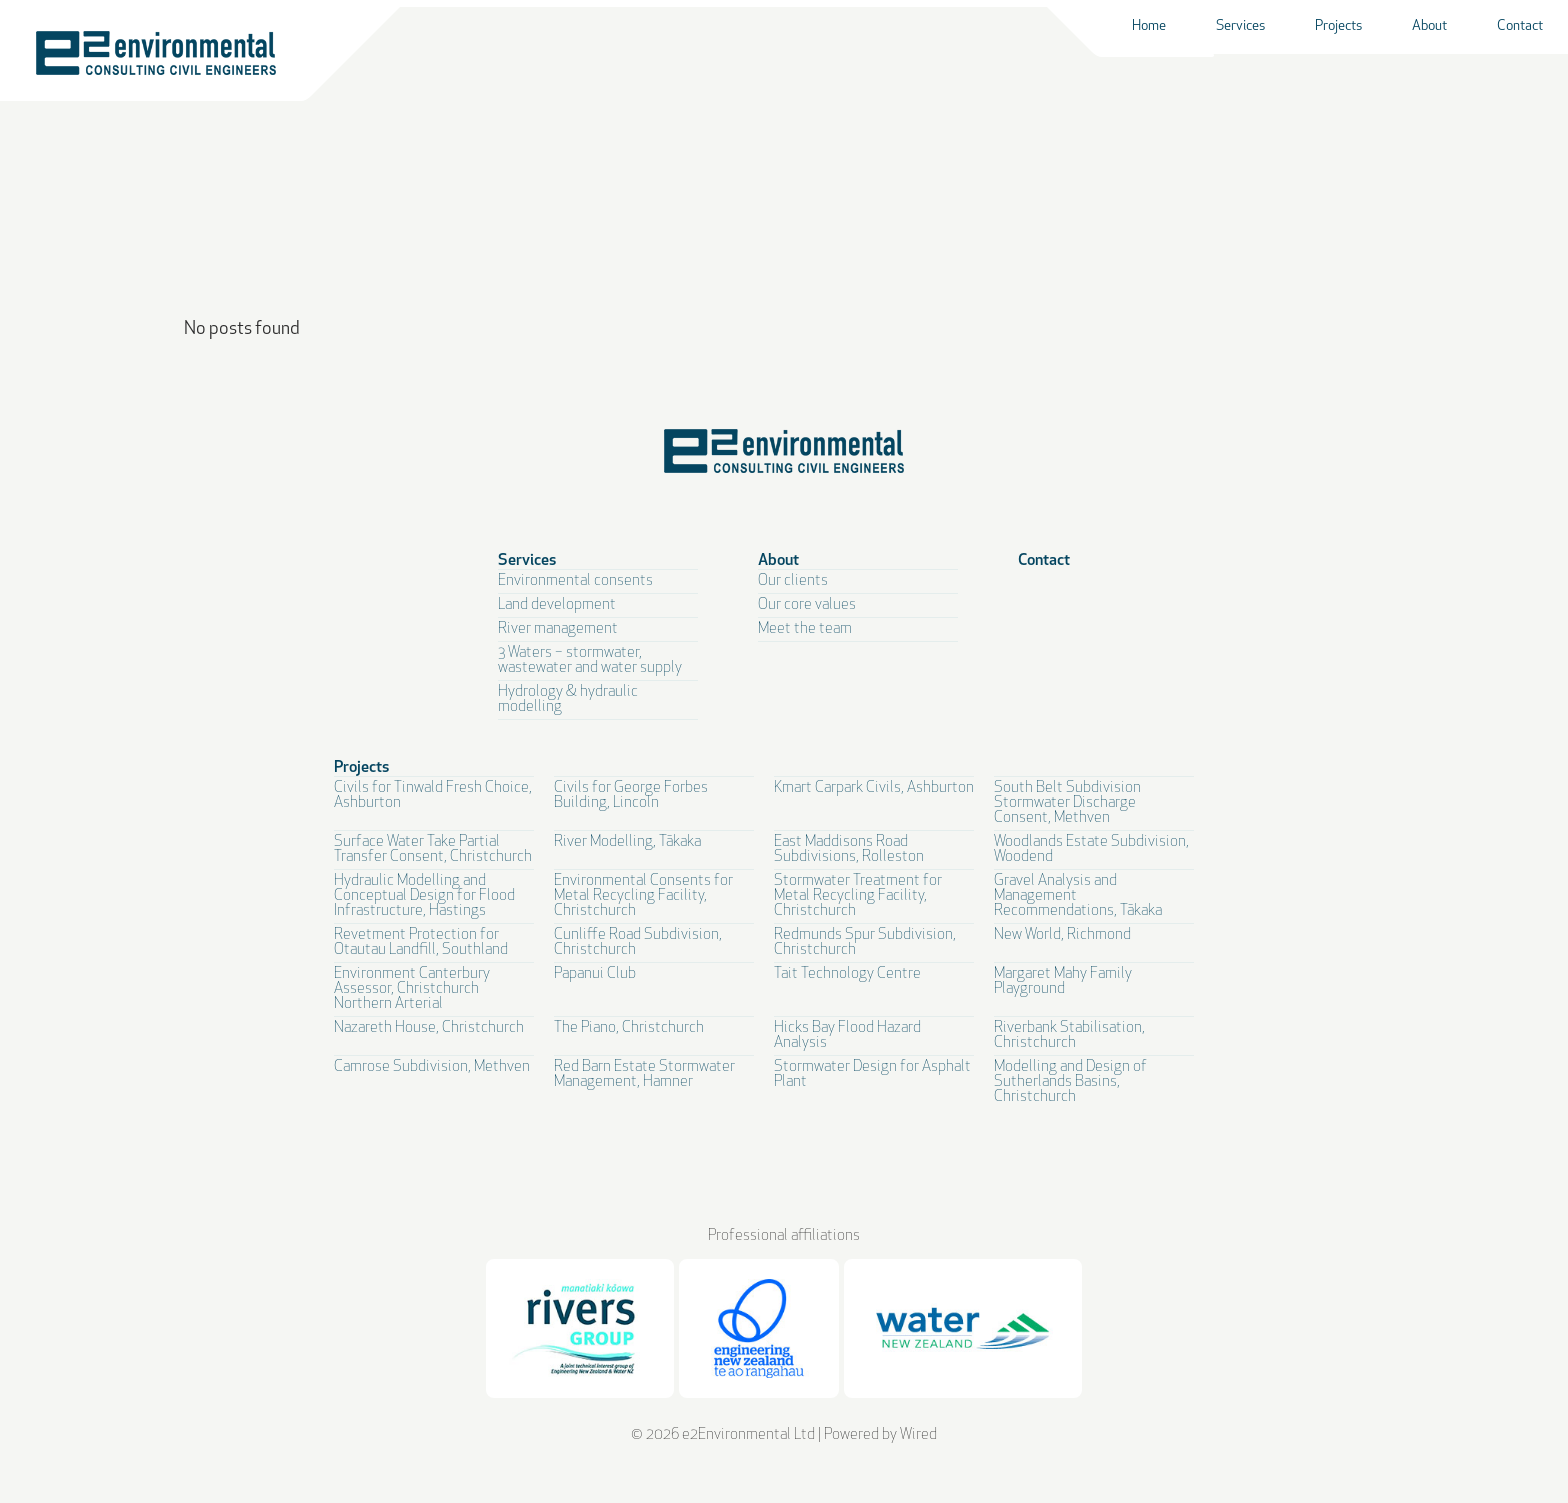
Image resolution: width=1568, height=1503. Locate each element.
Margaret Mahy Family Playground (1063, 982)
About (1429, 26)
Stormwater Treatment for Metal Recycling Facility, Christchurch (858, 896)
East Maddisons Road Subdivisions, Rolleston (849, 850)
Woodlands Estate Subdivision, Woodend (1091, 850)
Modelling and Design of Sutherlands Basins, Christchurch (1070, 1082)
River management (558, 629)
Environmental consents (575, 581)
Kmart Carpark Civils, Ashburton (874, 788)
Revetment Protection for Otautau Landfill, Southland (421, 943)
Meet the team (805, 629)
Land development (557, 605)
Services (1240, 26)
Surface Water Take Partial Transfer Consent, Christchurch (433, 850)
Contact (1520, 26)
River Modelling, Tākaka (627, 842)
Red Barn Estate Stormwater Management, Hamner (644, 1075)
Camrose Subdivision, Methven (432, 1067)
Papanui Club (595, 974)
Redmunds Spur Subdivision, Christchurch (865, 943)
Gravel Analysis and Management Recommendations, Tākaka (1078, 896)
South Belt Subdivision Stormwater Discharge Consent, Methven (1067, 803)
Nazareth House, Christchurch (429, 1028)
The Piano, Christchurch (629, 1028)
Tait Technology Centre (847, 974)
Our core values (807, 605)
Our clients (793, 581)
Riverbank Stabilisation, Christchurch (1069, 1036)
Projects (1338, 26)
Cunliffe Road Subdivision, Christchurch (638, 943)
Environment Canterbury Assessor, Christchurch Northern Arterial (412, 989)
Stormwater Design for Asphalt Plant (872, 1075)
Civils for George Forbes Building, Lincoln (631, 796)
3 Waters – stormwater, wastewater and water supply (590, 661)
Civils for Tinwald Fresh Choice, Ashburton (433, 796)
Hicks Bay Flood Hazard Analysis (847, 1036)
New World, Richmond (1062, 935)
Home (1149, 26)
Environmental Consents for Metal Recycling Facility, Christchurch (643, 896)
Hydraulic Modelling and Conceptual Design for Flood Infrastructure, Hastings (424, 896)
